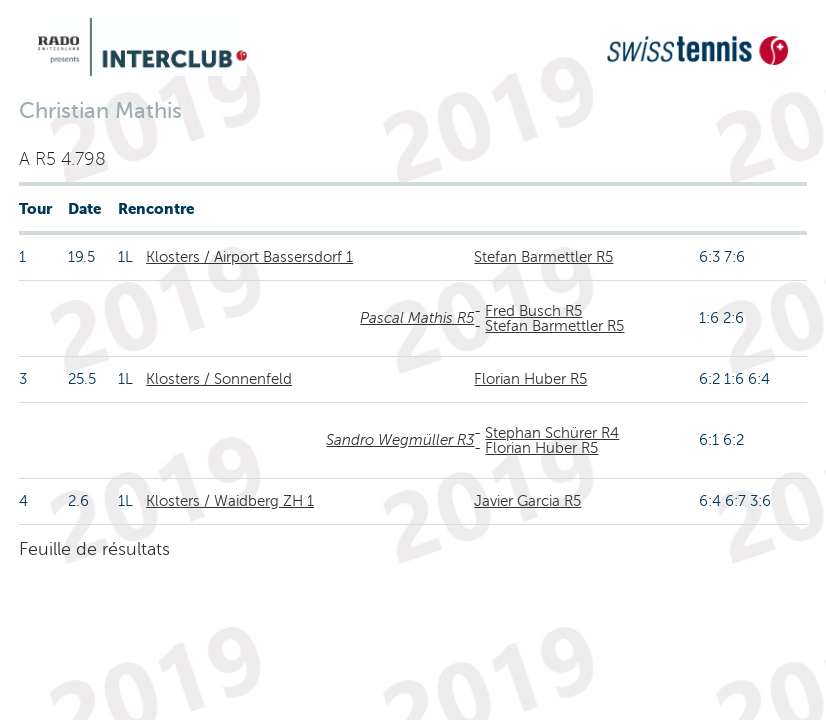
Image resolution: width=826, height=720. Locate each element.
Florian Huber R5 (530, 379)
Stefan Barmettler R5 (543, 257)
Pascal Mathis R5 (417, 318)
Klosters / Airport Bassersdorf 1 (249, 257)
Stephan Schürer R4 (552, 433)
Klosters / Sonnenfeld (219, 379)
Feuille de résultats (94, 549)
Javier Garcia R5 (527, 501)
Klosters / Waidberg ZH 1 (230, 501)
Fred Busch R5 (533, 311)
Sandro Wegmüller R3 (400, 440)
